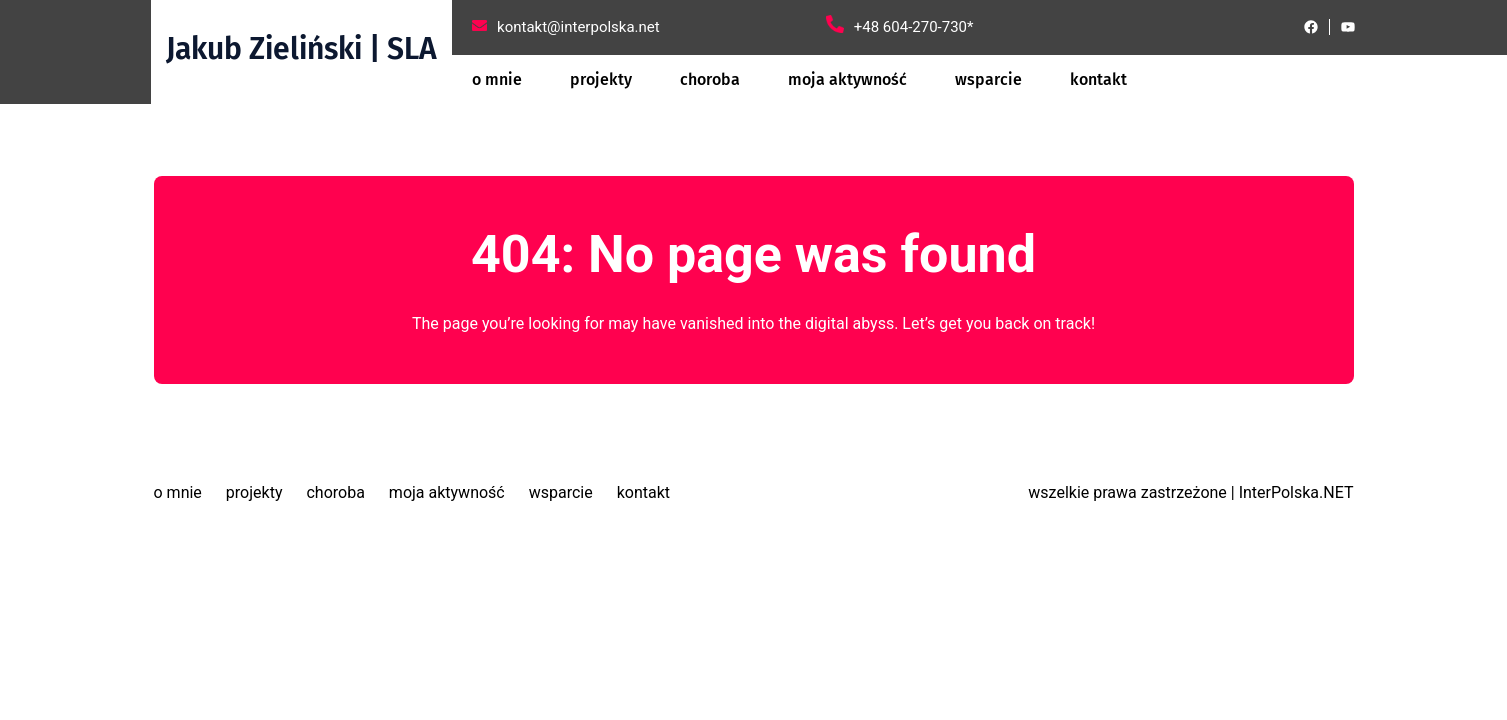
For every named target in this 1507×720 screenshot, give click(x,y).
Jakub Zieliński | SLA (301, 49)
